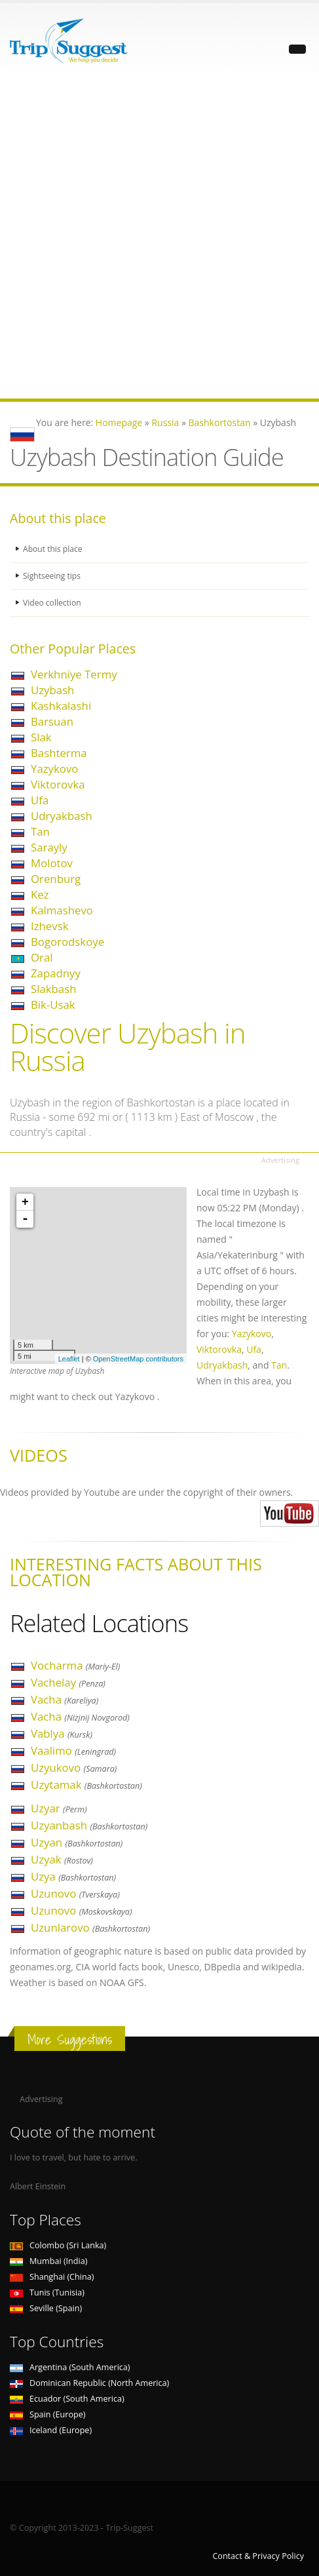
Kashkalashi (61, 705)
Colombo (58, 2245)
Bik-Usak (53, 1004)
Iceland (51, 2430)
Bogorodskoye (67, 941)
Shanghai (52, 2276)
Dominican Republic (89, 2383)
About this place (53, 549)
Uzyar (59, 1808)
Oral (41, 957)
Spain (47, 2414)
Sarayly (49, 847)
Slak (41, 737)
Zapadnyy (56, 973)
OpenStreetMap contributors (138, 1359)
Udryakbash (61, 815)
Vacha (64, 1699)
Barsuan (52, 721)
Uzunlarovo (90, 1927)
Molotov (52, 862)
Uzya (73, 1876)
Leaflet (69, 1359)
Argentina (70, 2367)
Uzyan (76, 1842)
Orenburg (56, 878)
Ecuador (67, 2398)
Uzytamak (86, 1784)
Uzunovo (75, 1893)
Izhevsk (49, 925)
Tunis (47, 2292)
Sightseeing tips (53, 575)
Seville (46, 2308)
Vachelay (68, 1682)
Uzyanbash (89, 1825)
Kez (40, 894)
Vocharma (75, 1665)
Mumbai (48, 2261)
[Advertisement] (159, 239)
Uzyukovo (74, 1767)
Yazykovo (54, 768)
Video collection (53, 602)
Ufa (39, 800)
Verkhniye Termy (74, 674)
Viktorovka (58, 784)
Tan (40, 831)
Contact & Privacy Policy (258, 2556)
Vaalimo (73, 1750)
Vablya (61, 1733)
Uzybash (52, 689)
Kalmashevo (62, 910)
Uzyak (62, 1859)
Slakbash (53, 988)
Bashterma (59, 752)
